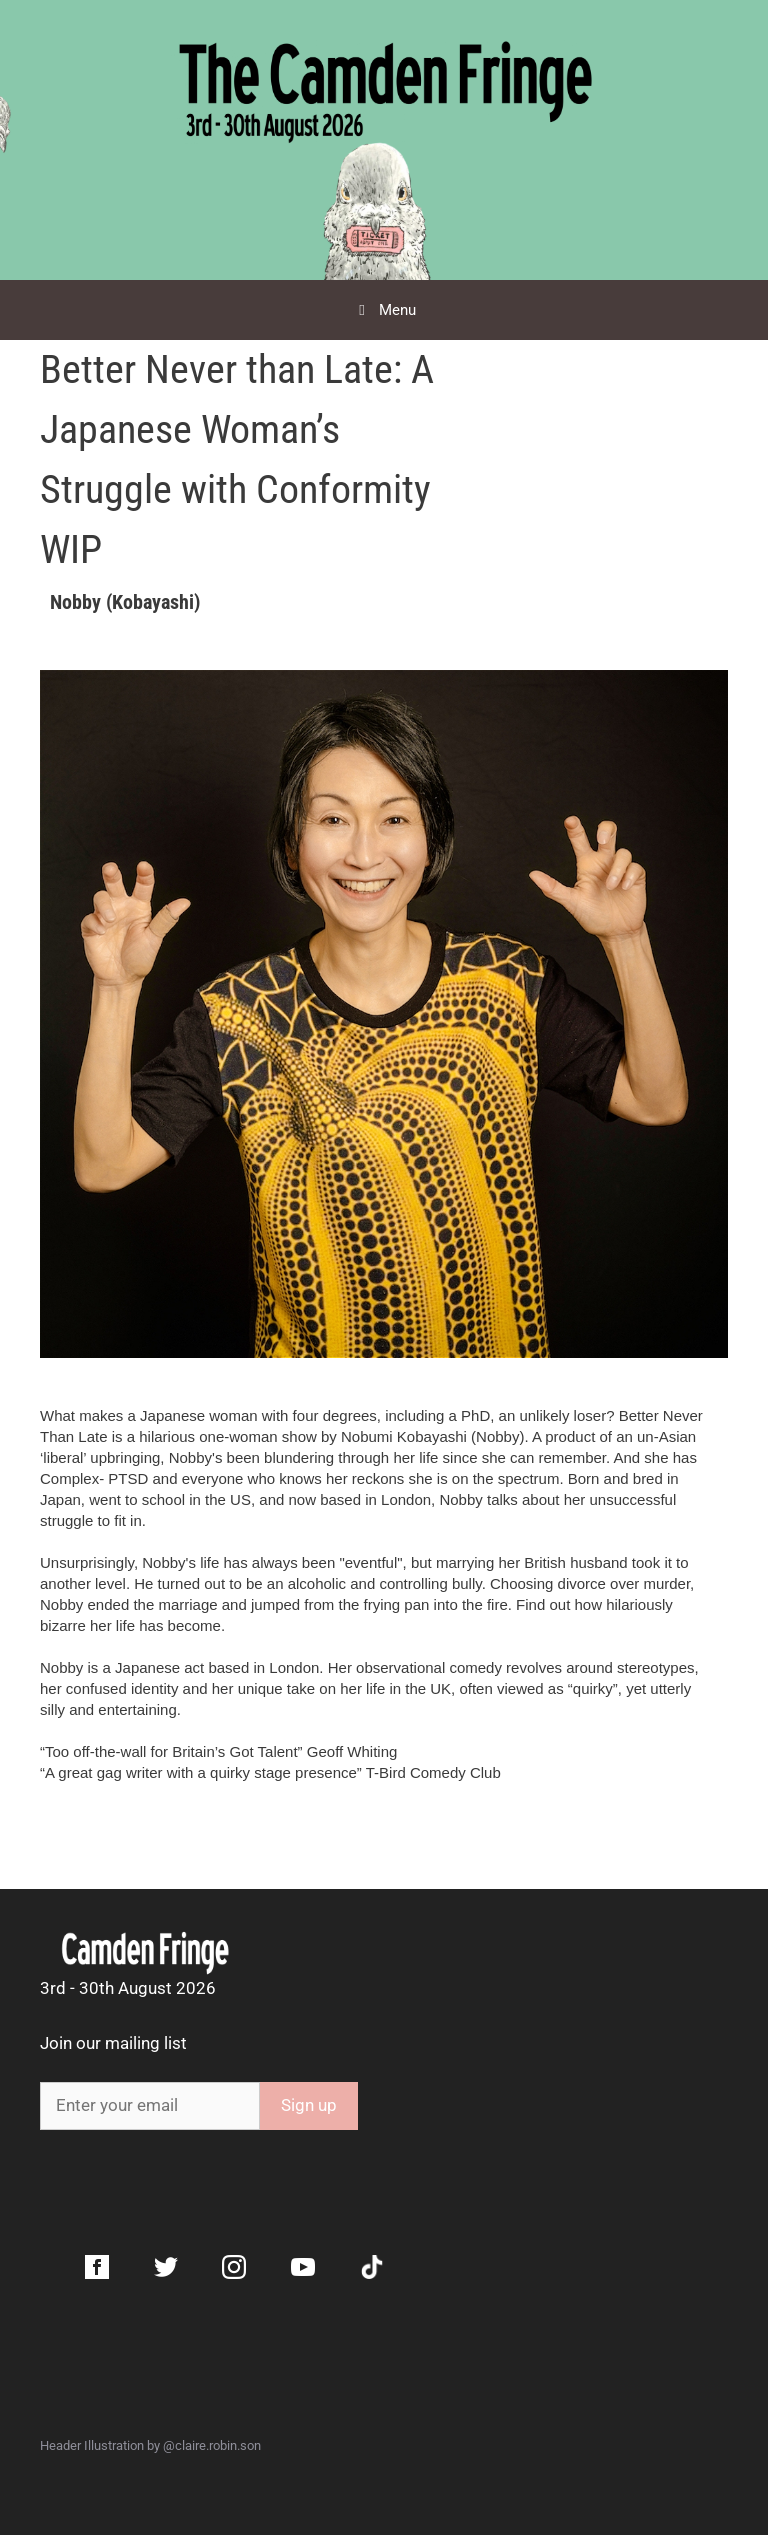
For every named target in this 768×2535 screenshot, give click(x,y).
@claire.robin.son (212, 2445)
